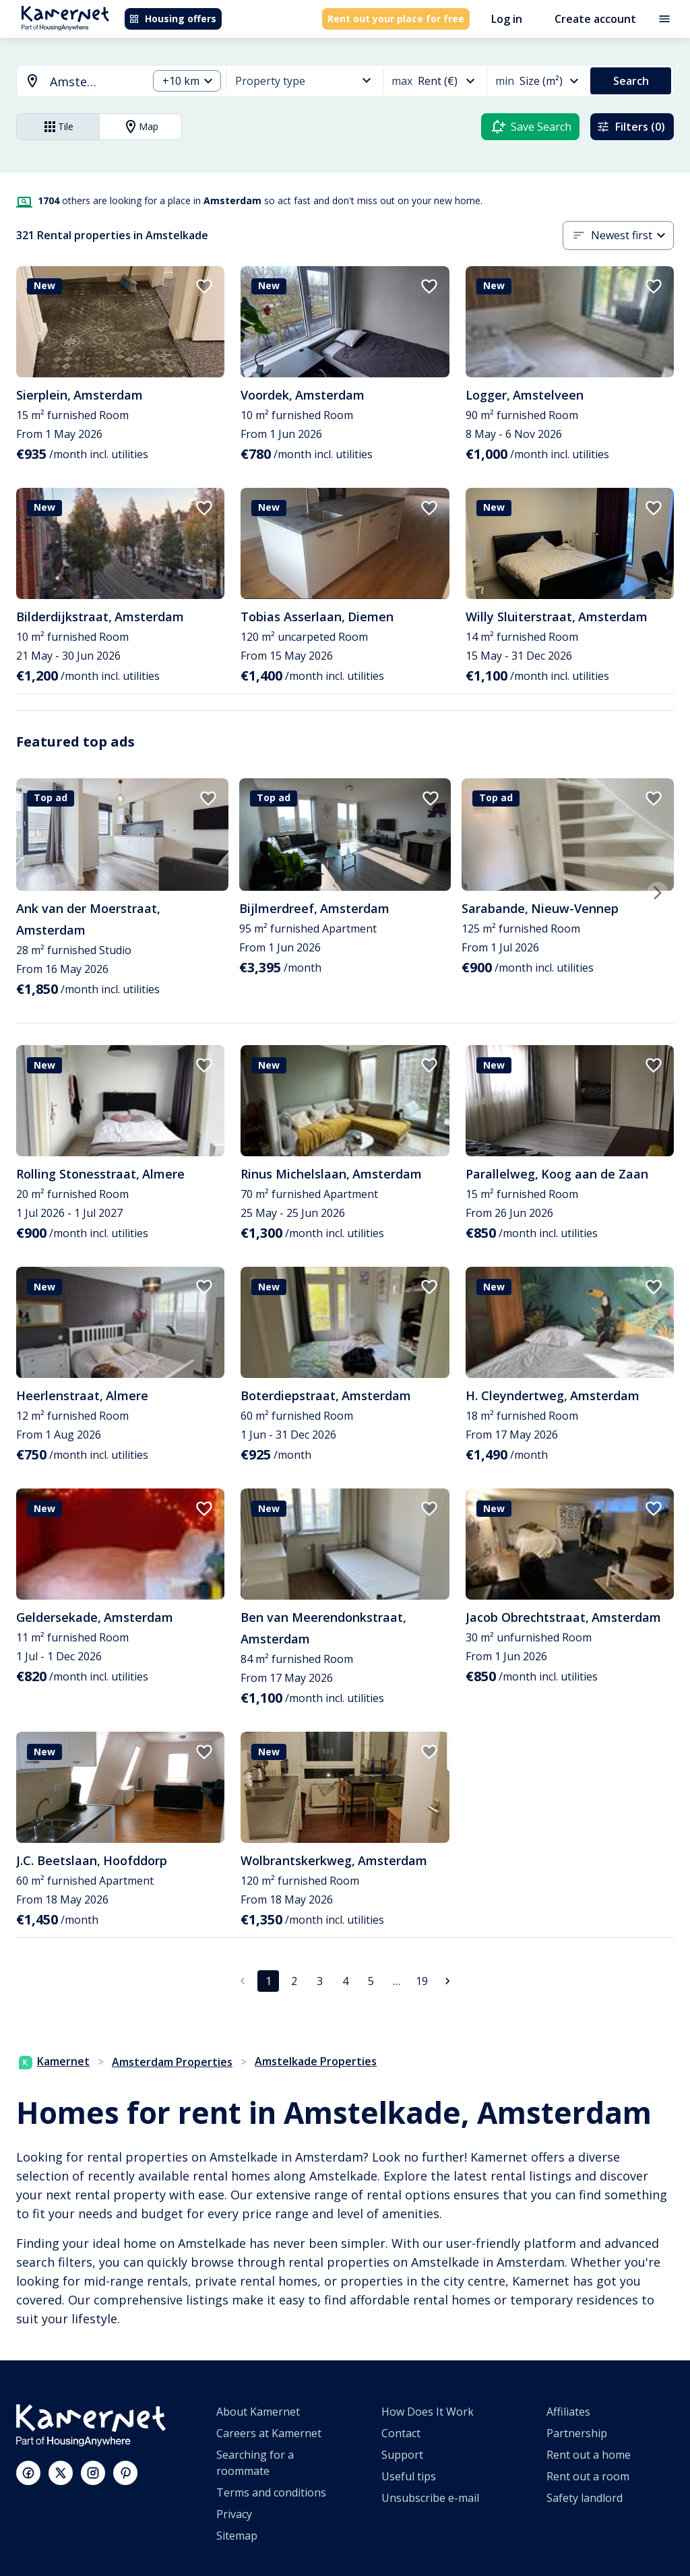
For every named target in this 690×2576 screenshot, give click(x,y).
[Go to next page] (447, 1981)
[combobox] (74, 81)
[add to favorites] (204, 286)
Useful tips (408, 2476)
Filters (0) (630, 126)
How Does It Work (427, 2411)
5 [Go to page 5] (371, 1981)
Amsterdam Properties (172, 2061)
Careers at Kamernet (268, 2433)
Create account (595, 18)
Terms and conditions (271, 2492)
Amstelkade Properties (316, 2061)
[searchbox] (94, 81)
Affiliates (568, 2411)
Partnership (576, 2433)
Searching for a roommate (255, 2462)
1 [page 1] (268, 1981)
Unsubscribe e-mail (430, 2497)
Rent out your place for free (395, 18)
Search (631, 80)
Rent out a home (588, 2454)
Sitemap (236, 2535)
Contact (400, 2433)
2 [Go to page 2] (294, 1981)
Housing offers (172, 18)
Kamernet (54, 2061)
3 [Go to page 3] (320, 1981)
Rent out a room (587, 2476)
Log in (506, 18)
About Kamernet (258, 2411)
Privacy (234, 2514)
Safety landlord (584, 2497)
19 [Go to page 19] (422, 1981)
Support (402, 2454)
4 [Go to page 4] (345, 1981)
